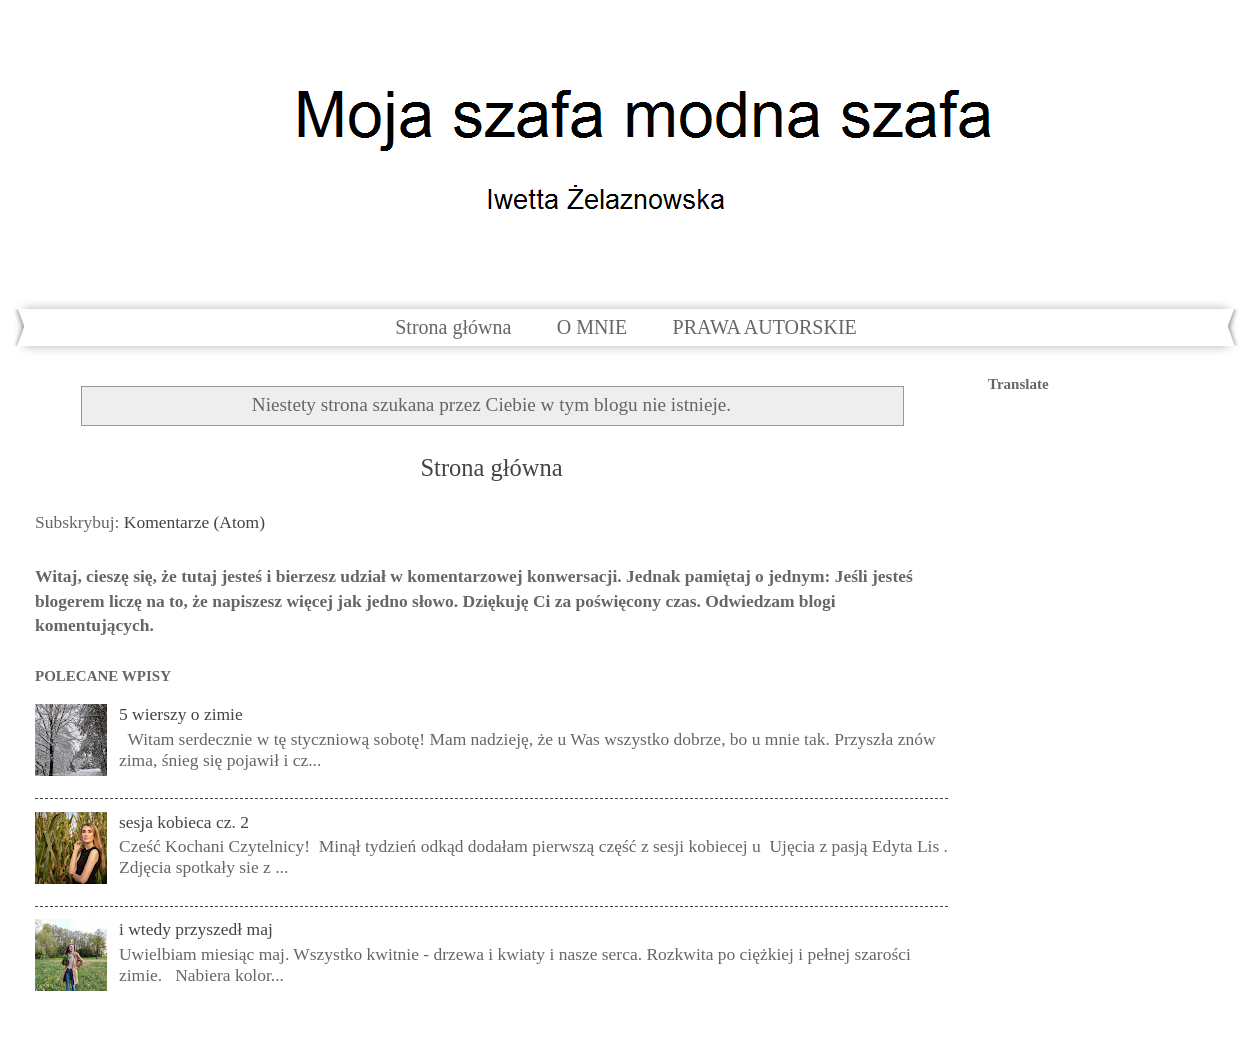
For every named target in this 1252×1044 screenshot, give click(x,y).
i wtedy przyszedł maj (196, 929)
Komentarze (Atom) (194, 522)
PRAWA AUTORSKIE (765, 327)
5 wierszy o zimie (181, 714)
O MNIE (592, 327)
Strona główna (453, 327)
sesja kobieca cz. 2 (184, 822)
